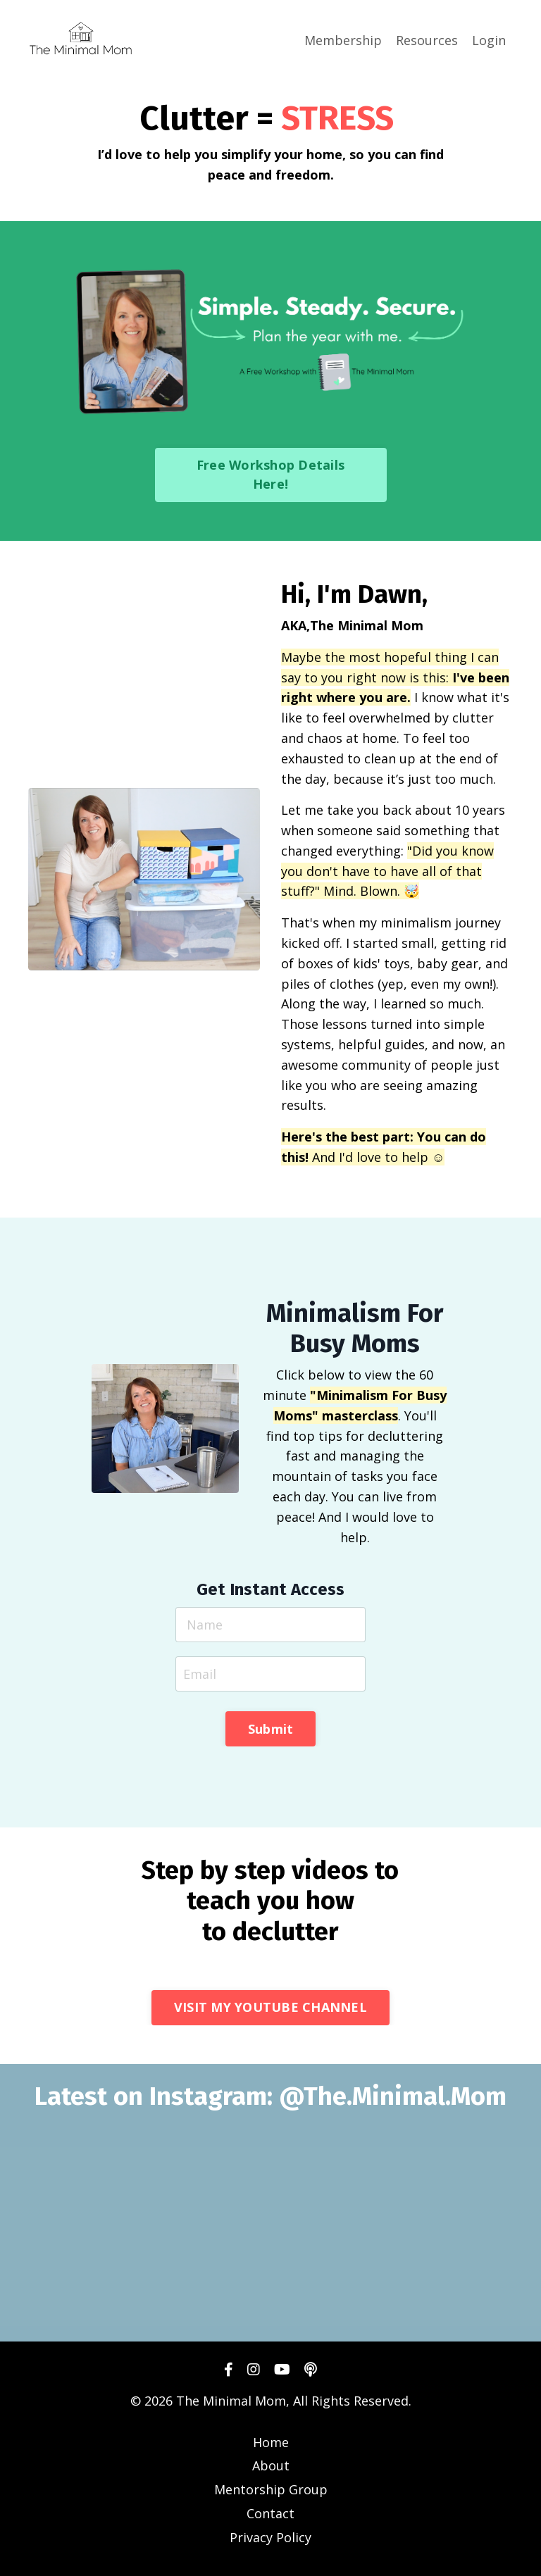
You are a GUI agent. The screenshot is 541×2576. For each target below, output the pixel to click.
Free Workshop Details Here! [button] (270, 474)
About (271, 2465)
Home (271, 2442)
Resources (427, 40)
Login (489, 40)
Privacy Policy (270, 2537)
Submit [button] (271, 1728)
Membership (343, 40)
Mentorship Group (271, 2489)
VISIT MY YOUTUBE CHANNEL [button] (270, 2007)
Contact (270, 2513)
